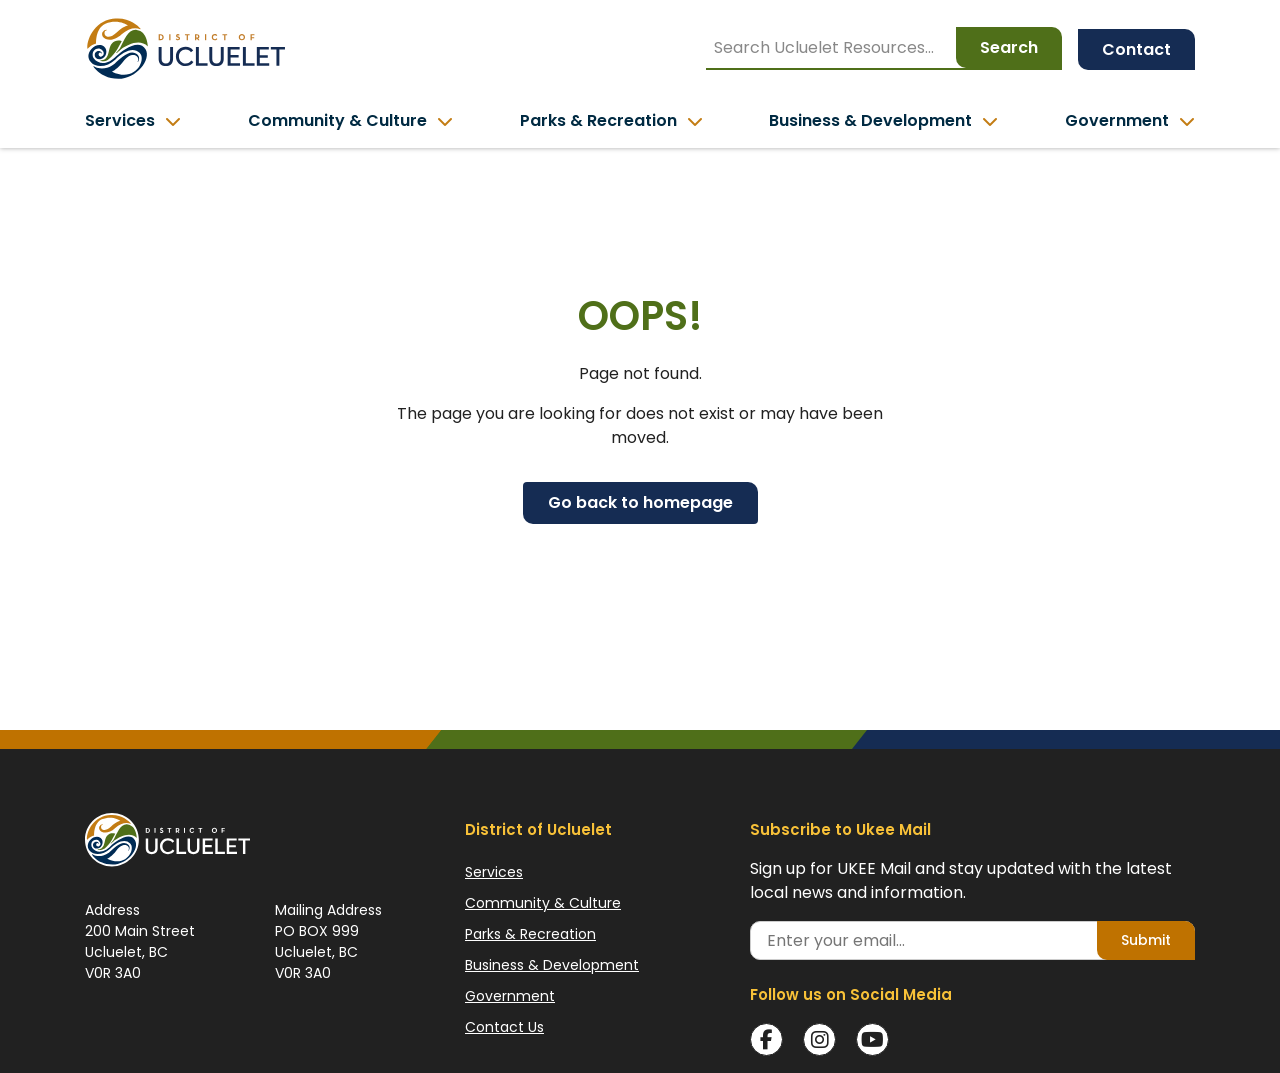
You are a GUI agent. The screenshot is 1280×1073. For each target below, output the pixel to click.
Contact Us (504, 1027)
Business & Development (552, 965)
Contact (1136, 49)
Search (1009, 47)
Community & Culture (543, 903)
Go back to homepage (640, 502)
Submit (1146, 940)
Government (510, 996)
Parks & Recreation (530, 934)
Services (494, 872)
